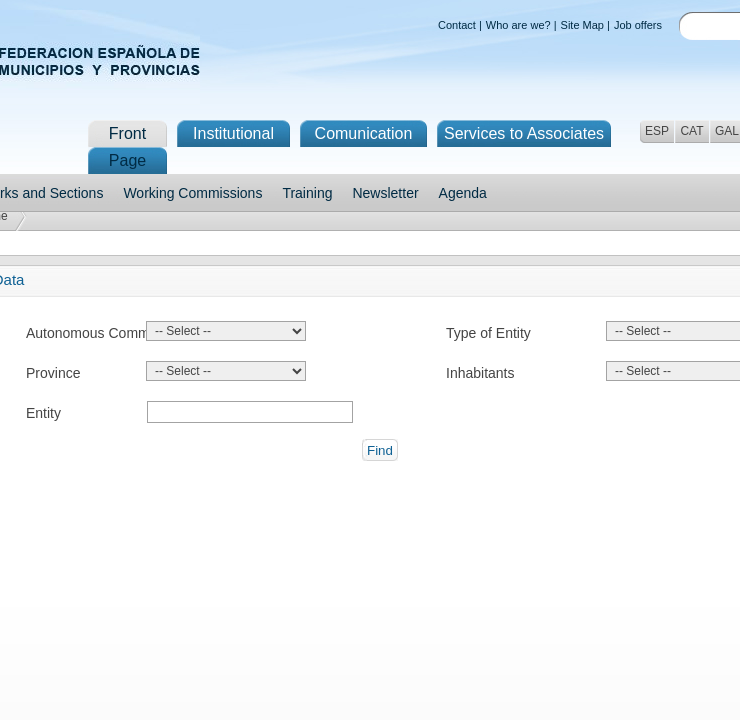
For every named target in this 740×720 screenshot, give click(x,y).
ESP (657, 131)
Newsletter (385, 193)
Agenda (463, 193)
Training (307, 193)
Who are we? (518, 25)
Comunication (364, 133)
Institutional (233, 133)
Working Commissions (192, 193)
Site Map (582, 25)
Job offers (638, 25)
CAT (691, 131)
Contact (457, 25)
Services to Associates (524, 133)
